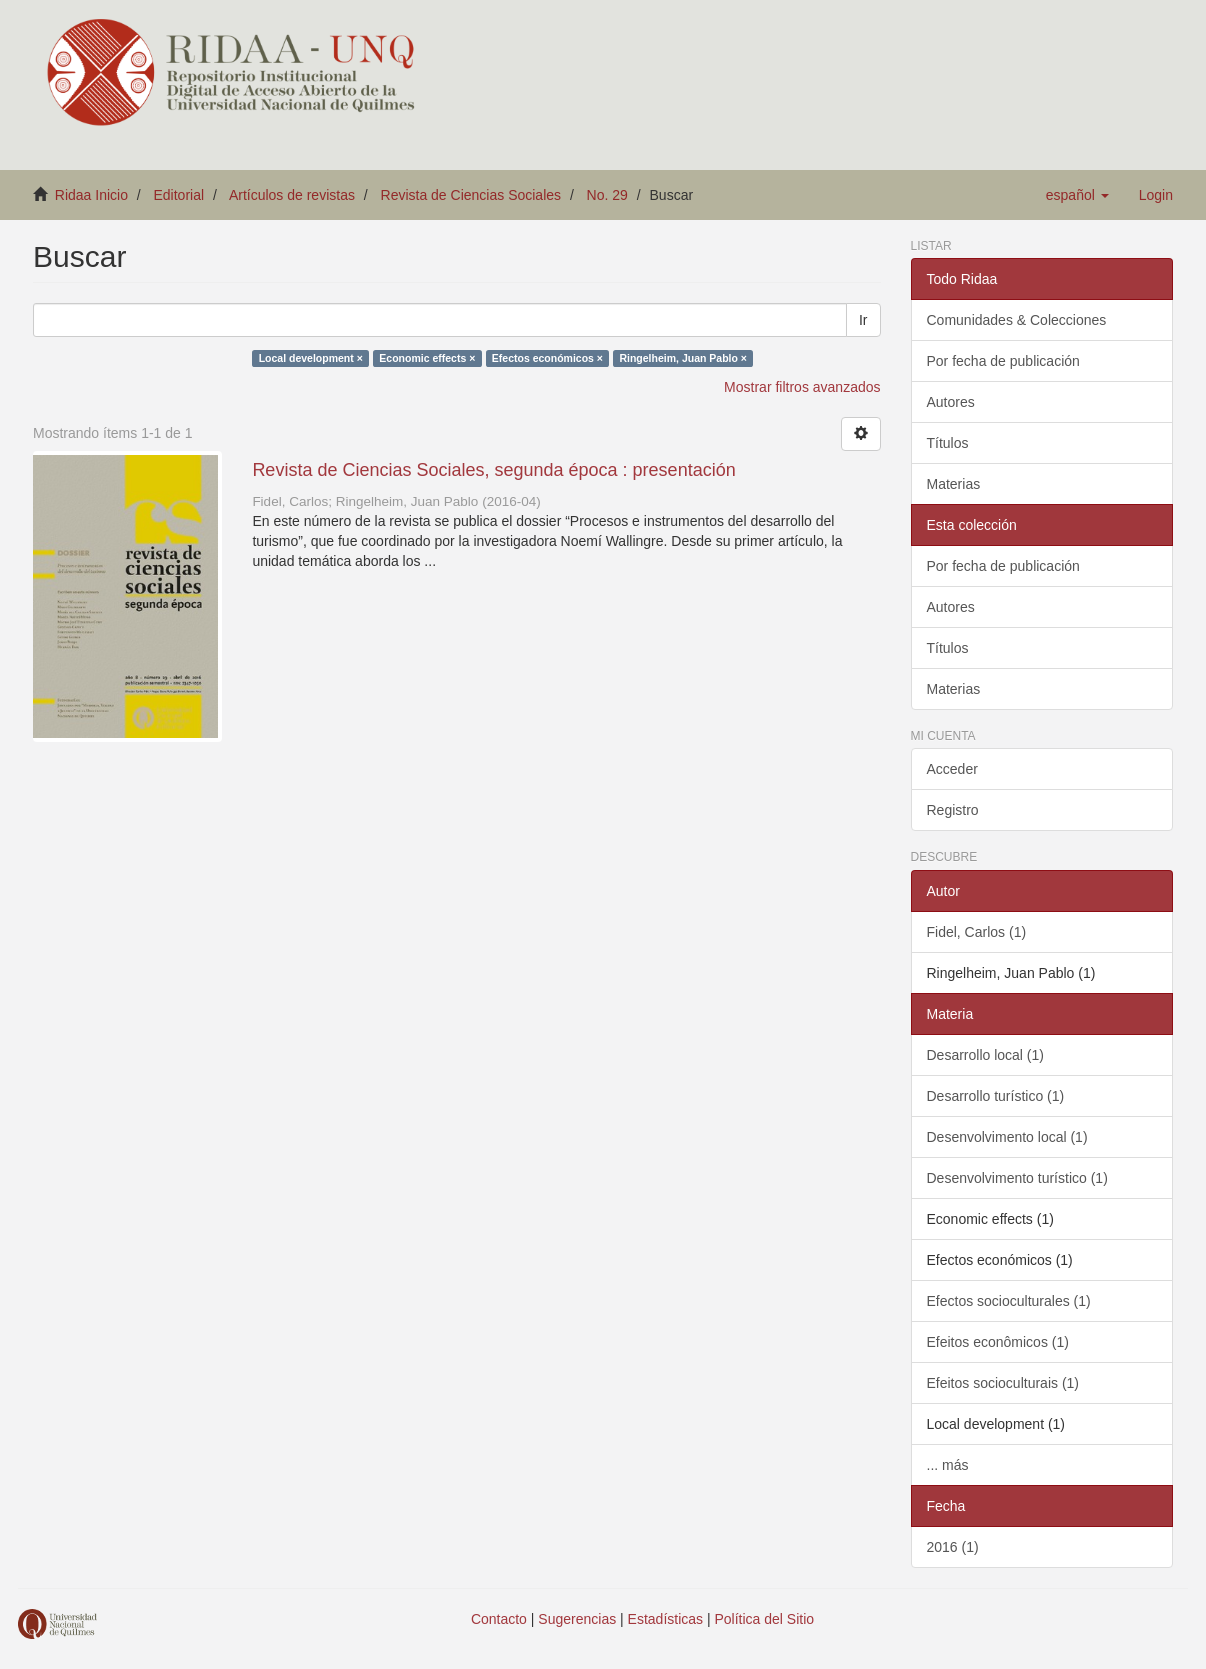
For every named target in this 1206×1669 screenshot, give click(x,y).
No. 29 (607, 195)
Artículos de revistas (292, 195)
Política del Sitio (765, 1619)
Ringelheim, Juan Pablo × (683, 358)
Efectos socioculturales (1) (1009, 1301)
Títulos (948, 443)
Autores (951, 402)
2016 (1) (953, 1547)
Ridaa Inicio (91, 195)
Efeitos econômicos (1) (998, 1342)
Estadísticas (665, 1619)
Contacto (499, 1619)
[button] (1077, 195)
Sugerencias (577, 1619)
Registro (953, 810)
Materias (954, 484)
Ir (863, 320)
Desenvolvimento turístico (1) (1017, 1178)
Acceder (952, 769)
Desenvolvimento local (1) (1007, 1137)
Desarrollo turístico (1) (996, 1096)
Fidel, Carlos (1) (977, 932)
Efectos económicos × (547, 358)
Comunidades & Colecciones (1017, 320)
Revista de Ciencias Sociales (471, 195)
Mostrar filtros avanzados (802, 387)
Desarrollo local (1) (985, 1055)
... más (948, 1465)
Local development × (311, 358)
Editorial (179, 195)
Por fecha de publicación (1003, 361)
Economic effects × (427, 358)
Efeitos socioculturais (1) (1003, 1383)
